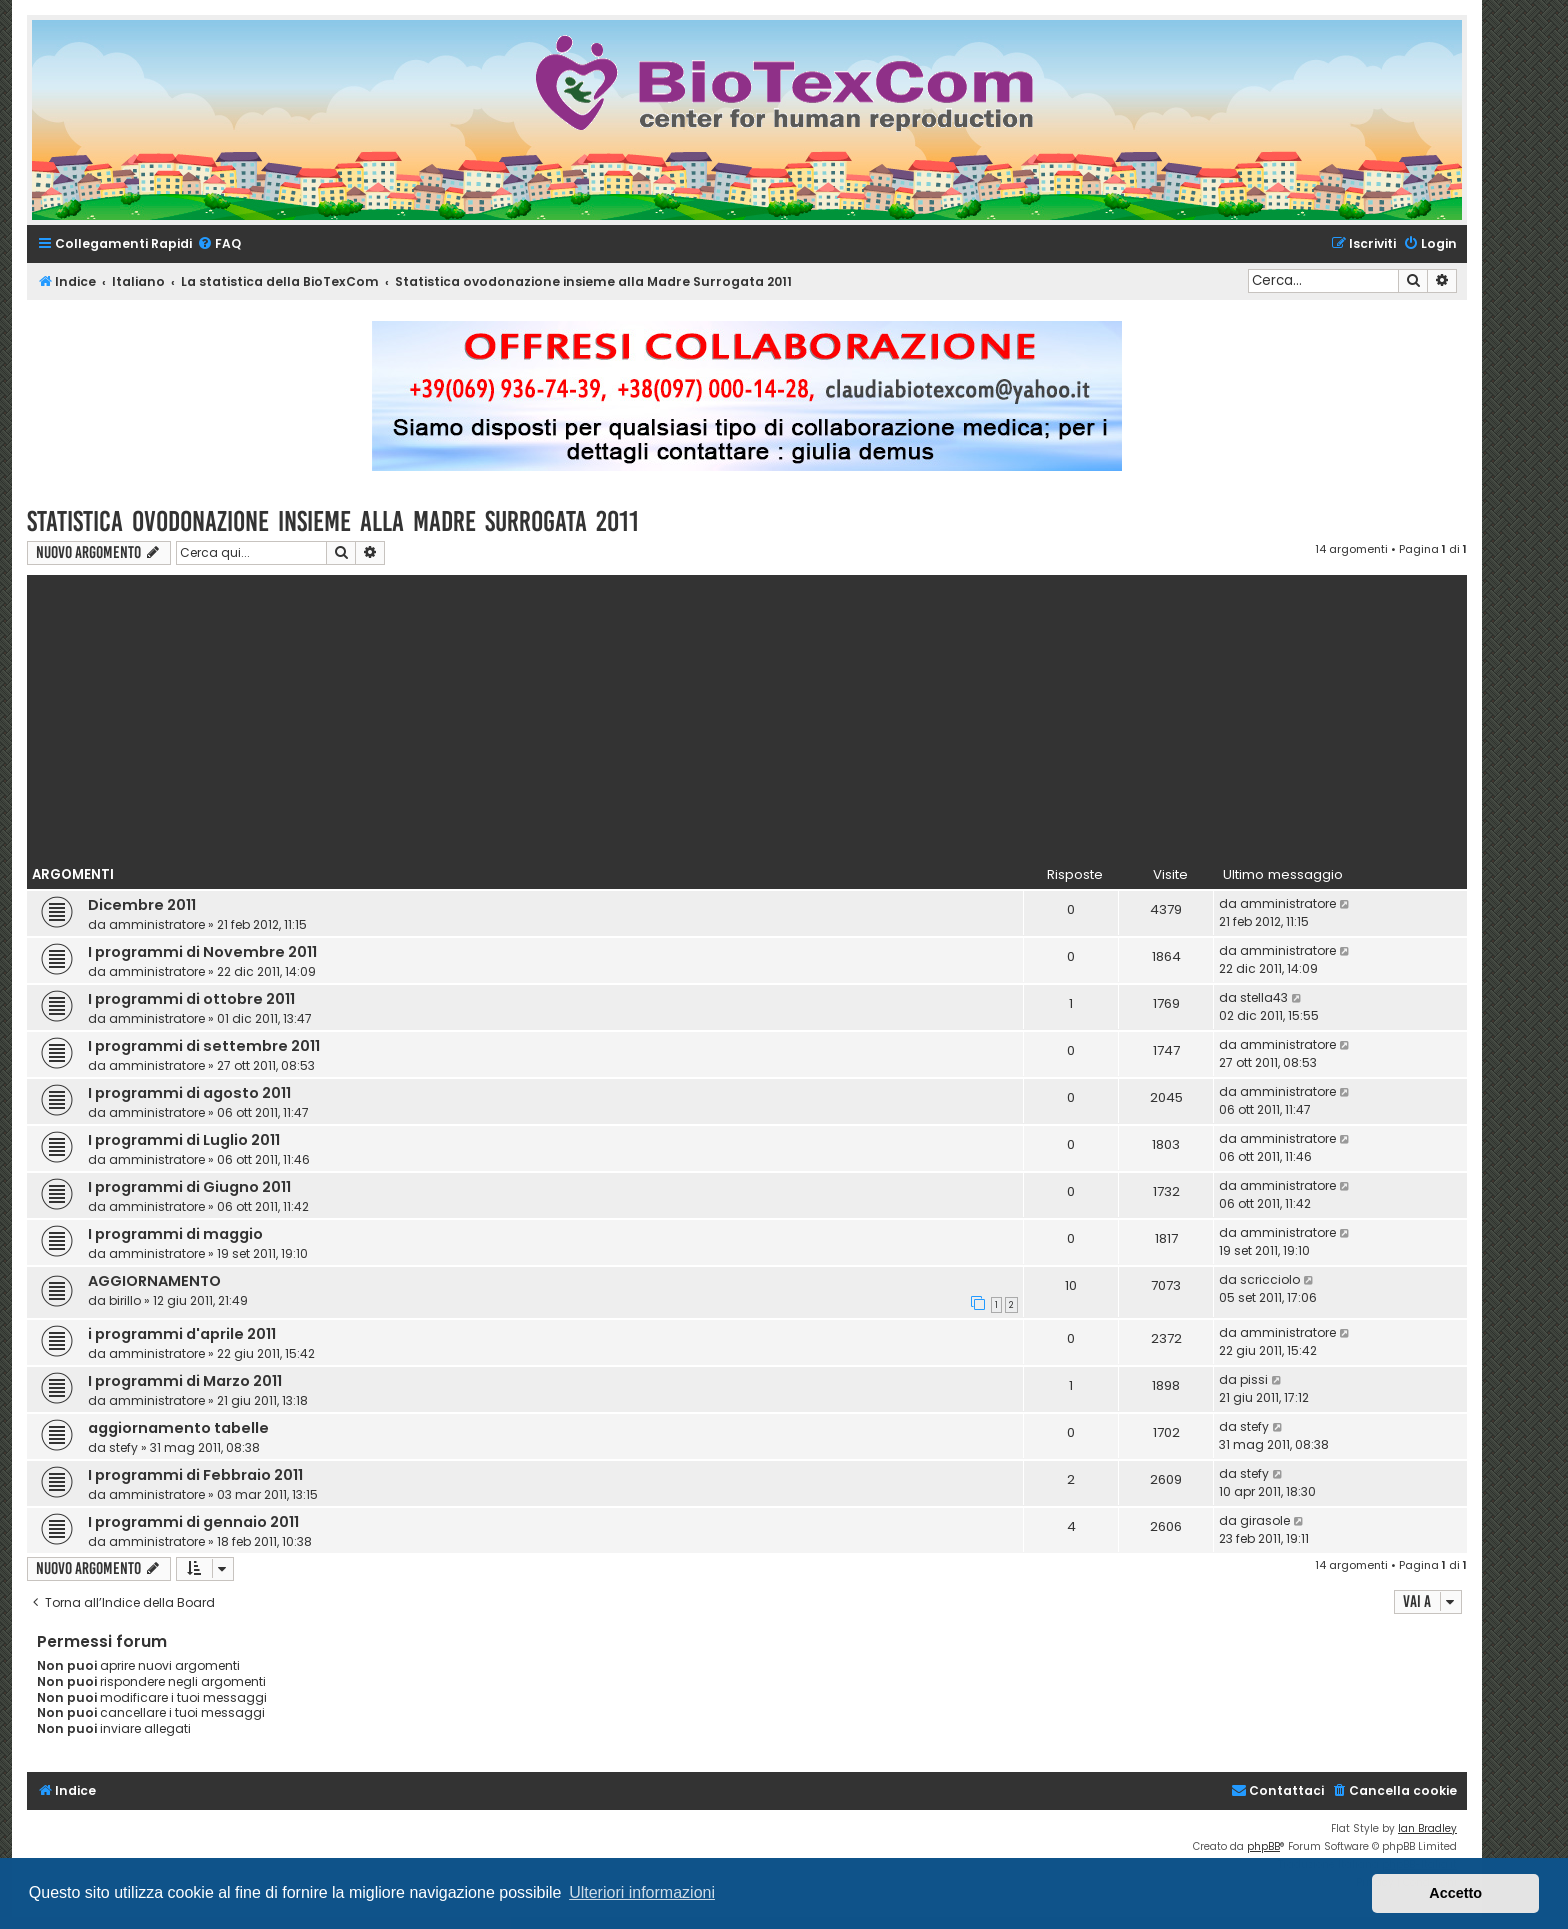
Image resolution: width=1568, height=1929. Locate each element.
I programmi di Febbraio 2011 (195, 1475)
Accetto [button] (1455, 1893)
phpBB (1263, 1846)
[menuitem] (219, 244)
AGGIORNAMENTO (154, 1281)
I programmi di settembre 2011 (204, 1046)
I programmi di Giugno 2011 (189, 1187)
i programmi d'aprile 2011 (182, 1334)
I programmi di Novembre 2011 (202, 952)
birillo (125, 1300)
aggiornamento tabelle (178, 1428)
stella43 (1264, 997)
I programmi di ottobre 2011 (191, 999)
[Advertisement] (747, 715)
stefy (123, 1447)
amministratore (157, 924)
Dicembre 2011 (142, 905)
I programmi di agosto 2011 (189, 1093)
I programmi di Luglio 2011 (184, 1140)
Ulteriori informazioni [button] (642, 1892)
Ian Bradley (1427, 1828)
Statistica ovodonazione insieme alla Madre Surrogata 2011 (333, 521)
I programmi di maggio (175, 1234)
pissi (1254, 1379)
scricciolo (1270, 1279)
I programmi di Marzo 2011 (185, 1381)
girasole (1265, 1520)
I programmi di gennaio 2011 (193, 1522)
